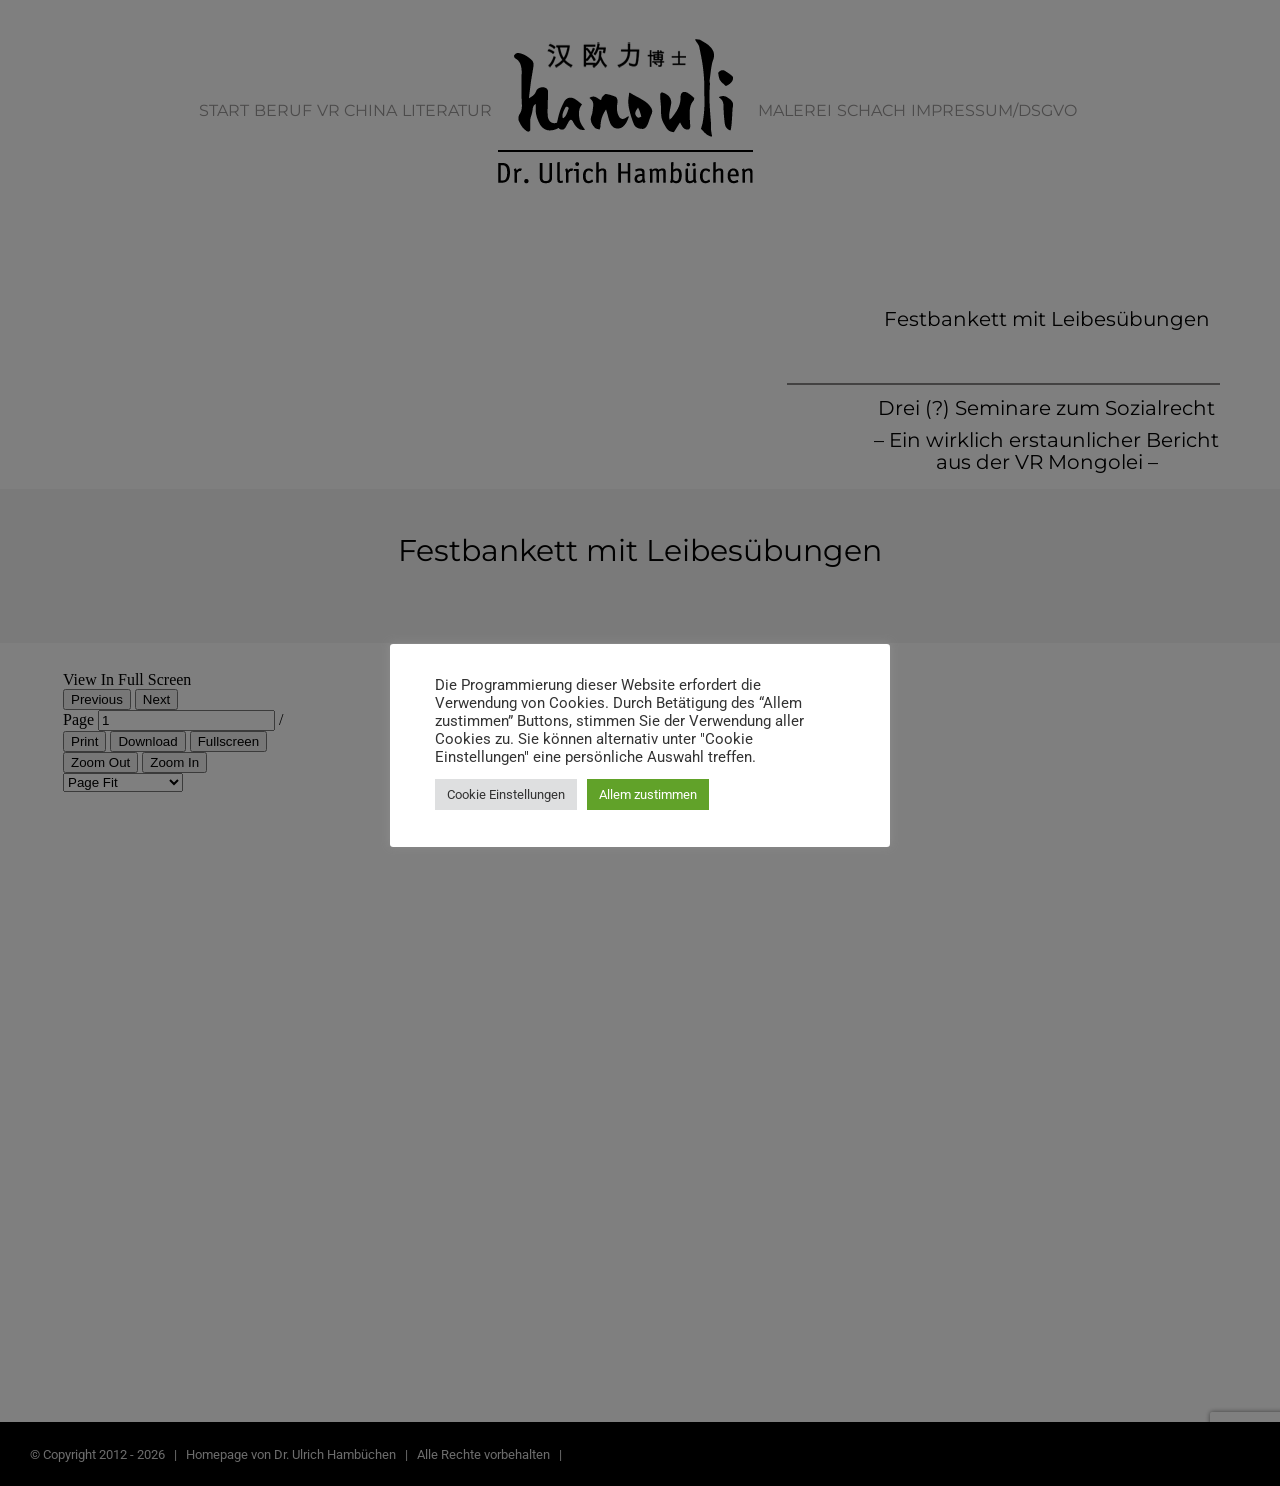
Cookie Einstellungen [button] (506, 794)
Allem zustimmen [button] (648, 794)
